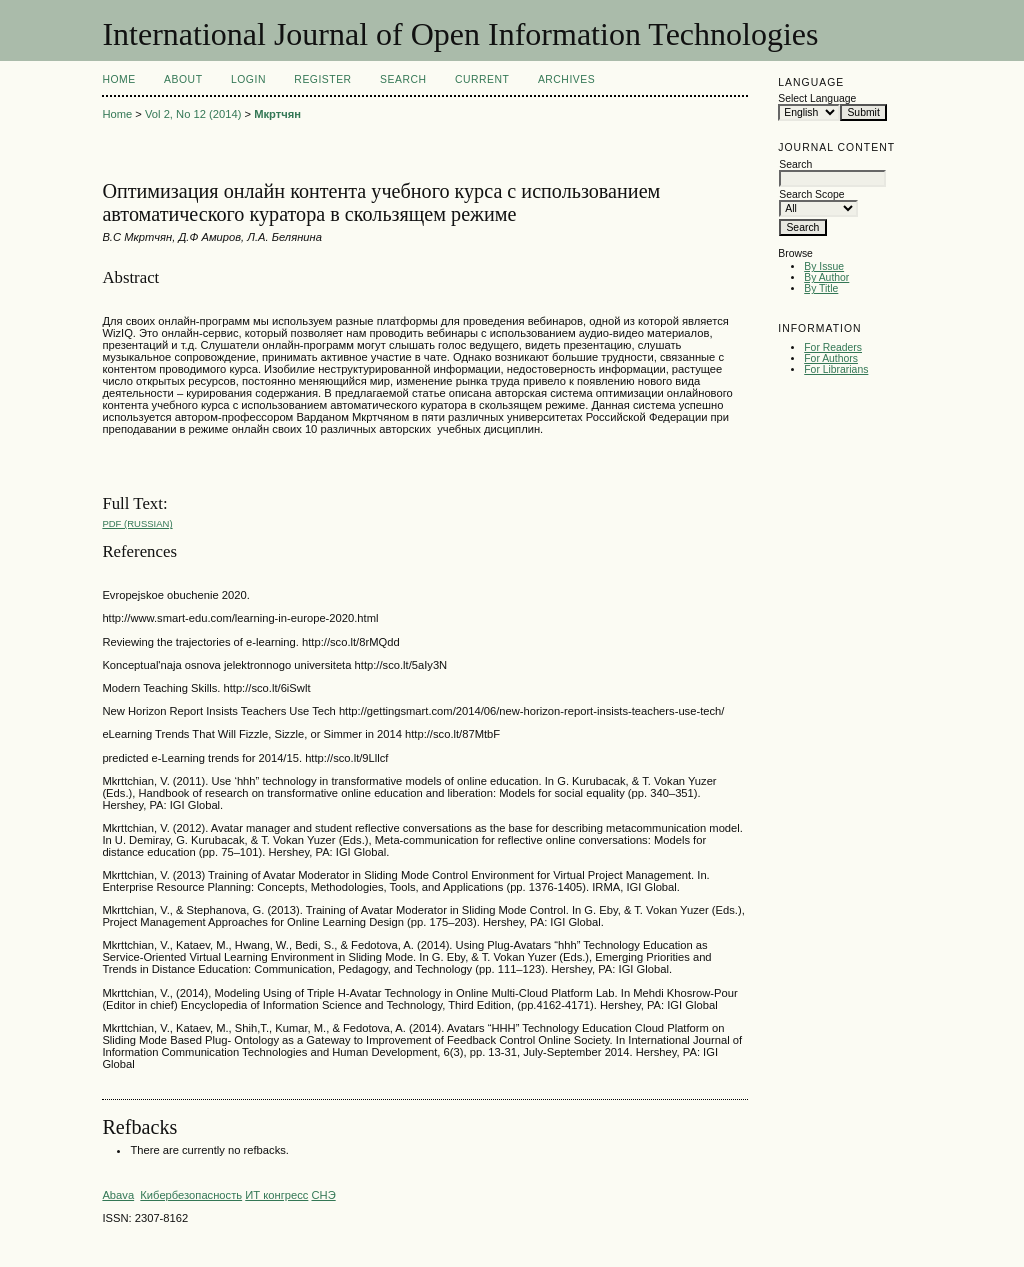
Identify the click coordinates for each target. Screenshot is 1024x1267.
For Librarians (836, 369)
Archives (566, 79)
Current (482, 79)
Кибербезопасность (191, 1195)
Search (403, 79)
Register (322, 79)
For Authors (831, 358)
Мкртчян (277, 114)
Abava (118, 1195)
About (183, 79)
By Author (826, 277)
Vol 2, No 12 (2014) (193, 114)
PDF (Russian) (137, 523)
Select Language (817, 98)
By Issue (824, 266)
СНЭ (323, 1195)
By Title (821, 288)
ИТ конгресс (276, 1195)
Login (248, 79)
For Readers (833, 347)
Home (118, 79)
